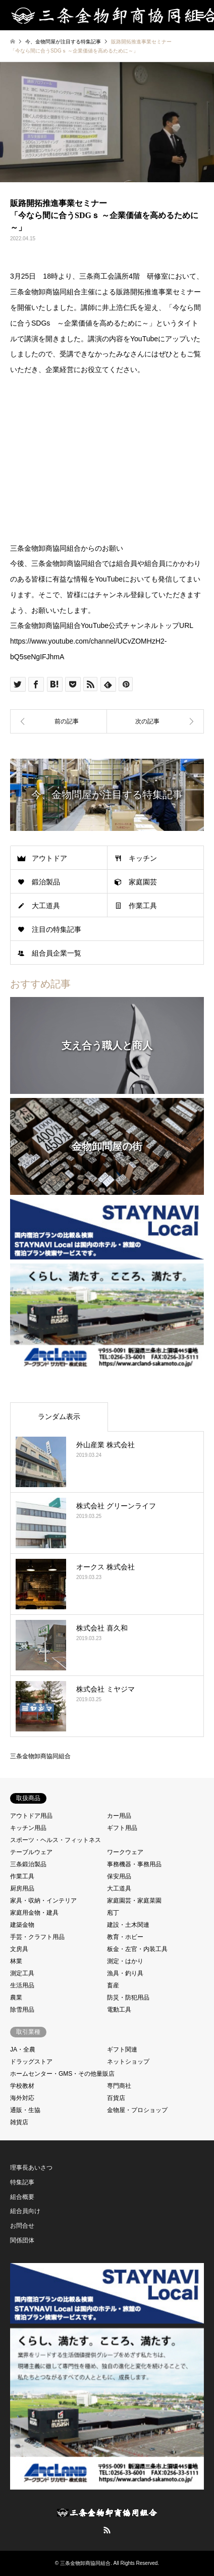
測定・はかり (125, 1961)
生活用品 (22, 1985)
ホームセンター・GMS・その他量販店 (62, 2073)
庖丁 (113, 1912)
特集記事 (22, 2182)
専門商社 (119, 2085)
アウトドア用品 (31, 1815)
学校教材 (22, 2085)
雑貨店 (19, 2122)
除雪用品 (22, 2009)
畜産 (113, 1985)
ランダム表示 (59, 1416)
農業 (16, 1997)
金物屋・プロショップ (137, 2110)
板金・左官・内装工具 (137, 1949)
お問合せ (22, 2225)
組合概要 (22, 2196)
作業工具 (143, 906)
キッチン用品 (28, 1827)
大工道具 (46, 906)
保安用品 (119, 1876)
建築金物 (22, 1924)
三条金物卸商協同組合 (40, 1756)
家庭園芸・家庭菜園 (134, 1900)
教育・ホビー (125, 1936)
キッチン (143, 858)
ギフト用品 (122, 1827)
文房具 (19, 1949)
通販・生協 (25, 2110)
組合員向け (25, 2211)
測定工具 (22, 1973)
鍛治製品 (46, 882)
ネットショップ (128, 2061)
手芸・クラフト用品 (37, 1936)
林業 (16, 1961)
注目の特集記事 (56, 929)
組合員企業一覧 (56, 953)
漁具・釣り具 (125, 1973)
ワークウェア (125, 1852)
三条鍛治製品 (28, 1864)
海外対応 (22, 2097)
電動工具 (119, 2009)
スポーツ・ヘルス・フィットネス (55, 1840)
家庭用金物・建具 (34, 1912)
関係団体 (22, 2240)
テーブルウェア (31, 1852)
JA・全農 (22, 2049)
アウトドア (49, 858)
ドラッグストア (31, 2061)
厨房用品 (22, 1888)
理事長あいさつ (31, 2167)
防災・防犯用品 (128, 1997)
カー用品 (119, 1815)
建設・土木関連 (128, 1924)
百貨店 (116, 2097)
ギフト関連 (122, 2049)
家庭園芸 (143, 882)
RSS (107, 2530)
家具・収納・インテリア (43, 1900)
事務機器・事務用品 (134, 1864)
